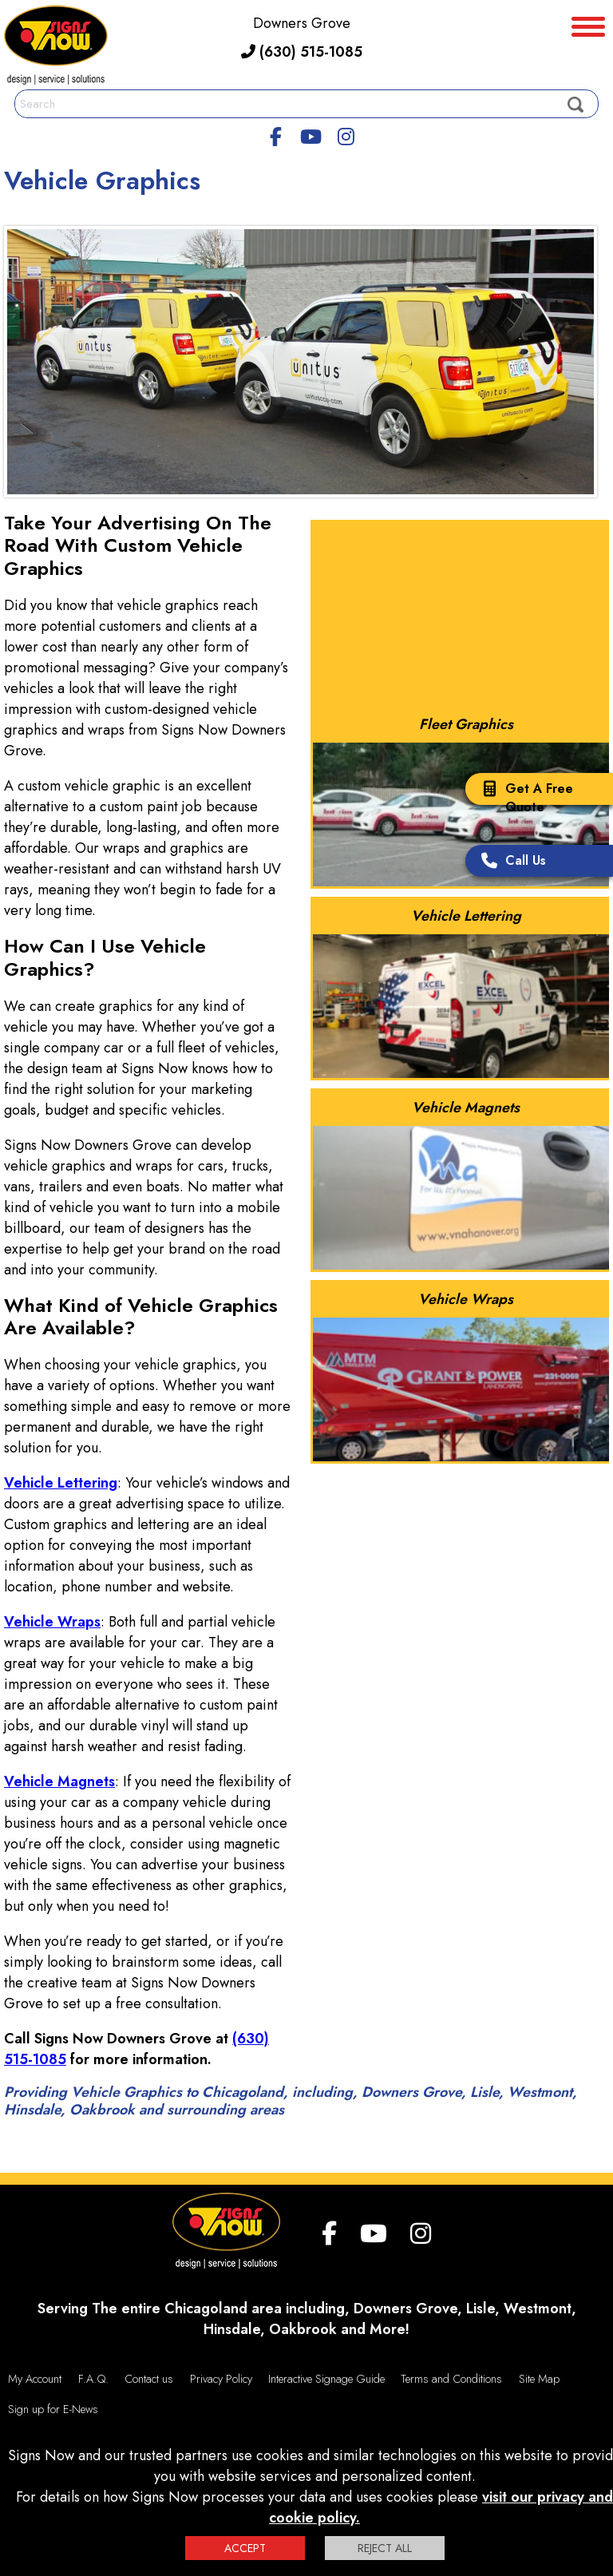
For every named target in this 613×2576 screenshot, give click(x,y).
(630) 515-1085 (301, 52)
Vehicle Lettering (60, 1482)
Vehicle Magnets (59, 1781)
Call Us (509, 862)
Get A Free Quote (523, 797)
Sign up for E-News (53, 2409)
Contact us (149, 2379)
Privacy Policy (221, 2379)
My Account (34, 2379)
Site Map (539, 2379)
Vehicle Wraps (52, 1621)
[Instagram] (345, 134)
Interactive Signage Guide (326, 2379)
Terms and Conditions (451, 2379)
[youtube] (310, 134)
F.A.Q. (93, 2379)
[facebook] (276, 134)
